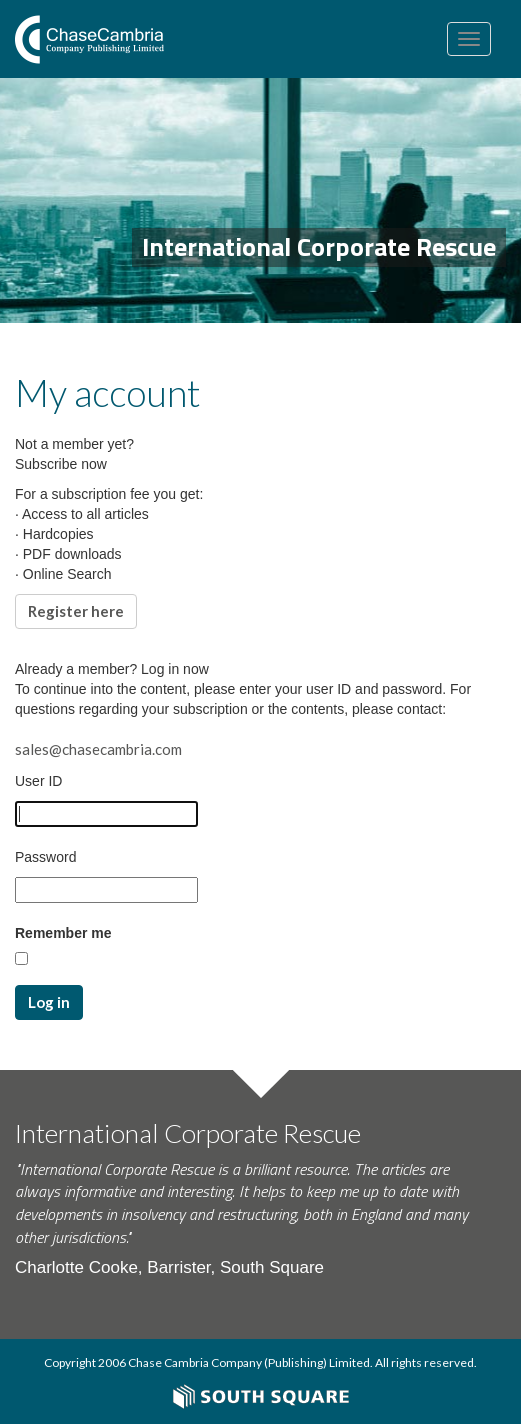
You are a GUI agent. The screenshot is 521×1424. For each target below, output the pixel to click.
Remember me (63, 933)
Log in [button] (49, 1002)
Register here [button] (76, 611)
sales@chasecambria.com (98, 749)
